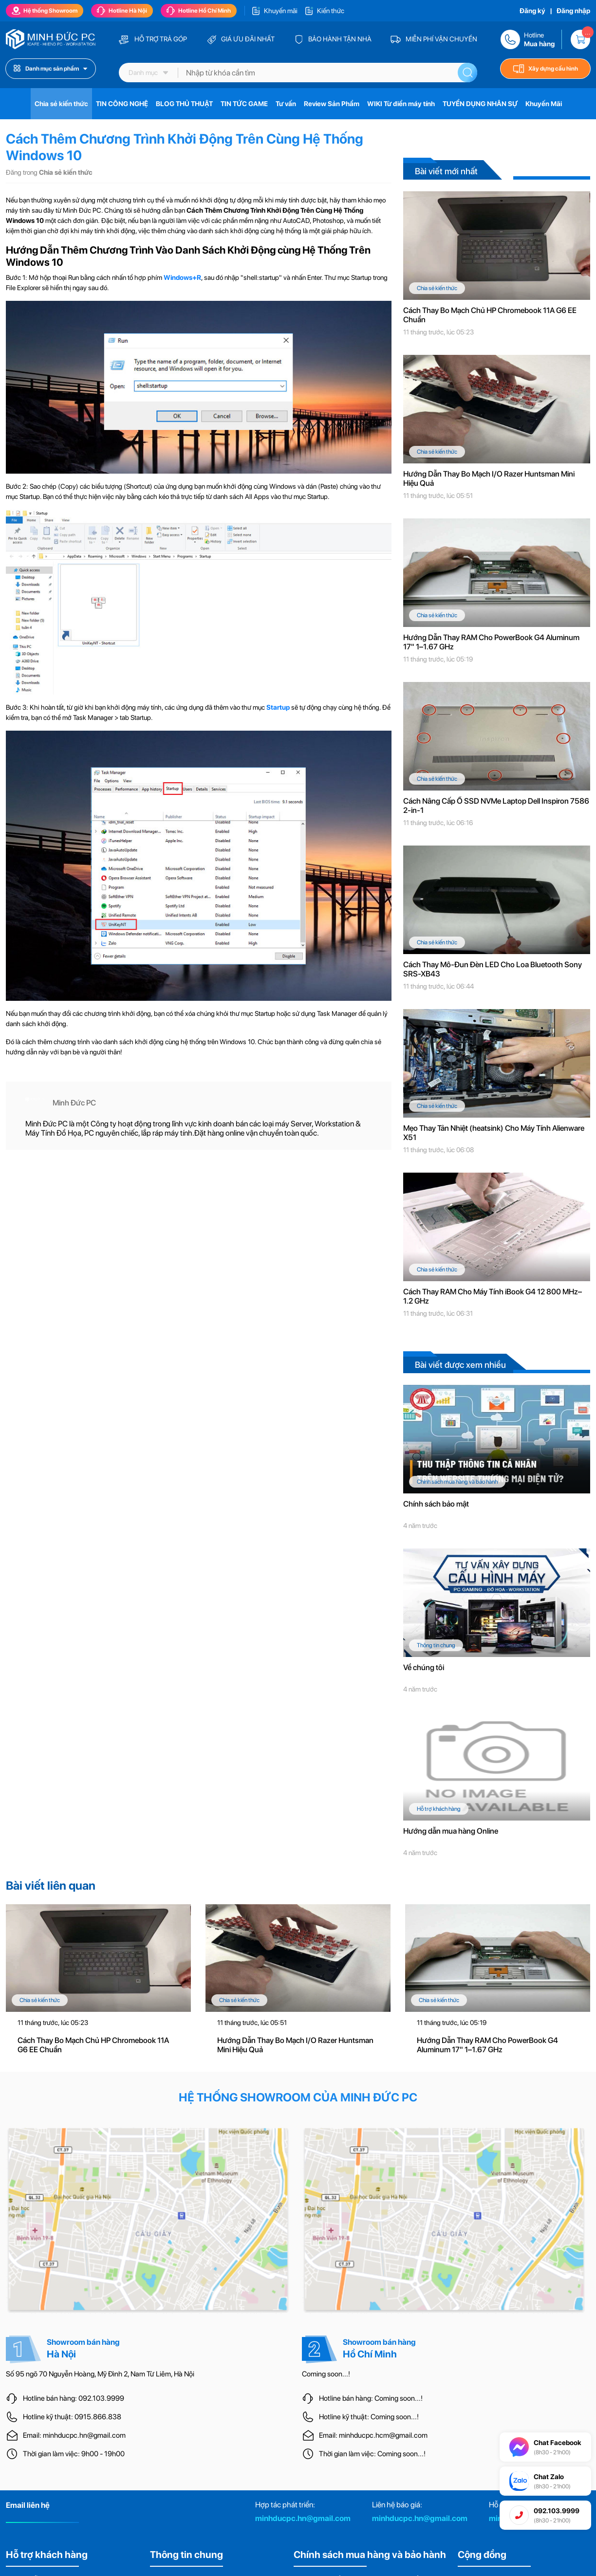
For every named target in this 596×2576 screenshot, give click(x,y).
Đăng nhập (573, 11)
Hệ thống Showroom (44, 11)
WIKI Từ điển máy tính (401, 104)
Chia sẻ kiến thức (61, 104)
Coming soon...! (326, 2374)
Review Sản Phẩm (331, 104)
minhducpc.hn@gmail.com (303, 2518)
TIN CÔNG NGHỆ (122, 104)
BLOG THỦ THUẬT (184, 104)
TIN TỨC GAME (244, 104)
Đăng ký (532, 11)
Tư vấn (286, 104)
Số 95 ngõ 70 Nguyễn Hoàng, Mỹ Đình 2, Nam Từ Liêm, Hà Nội (100, 2374)
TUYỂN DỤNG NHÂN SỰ (480, 104)
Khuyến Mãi (543, 104)
